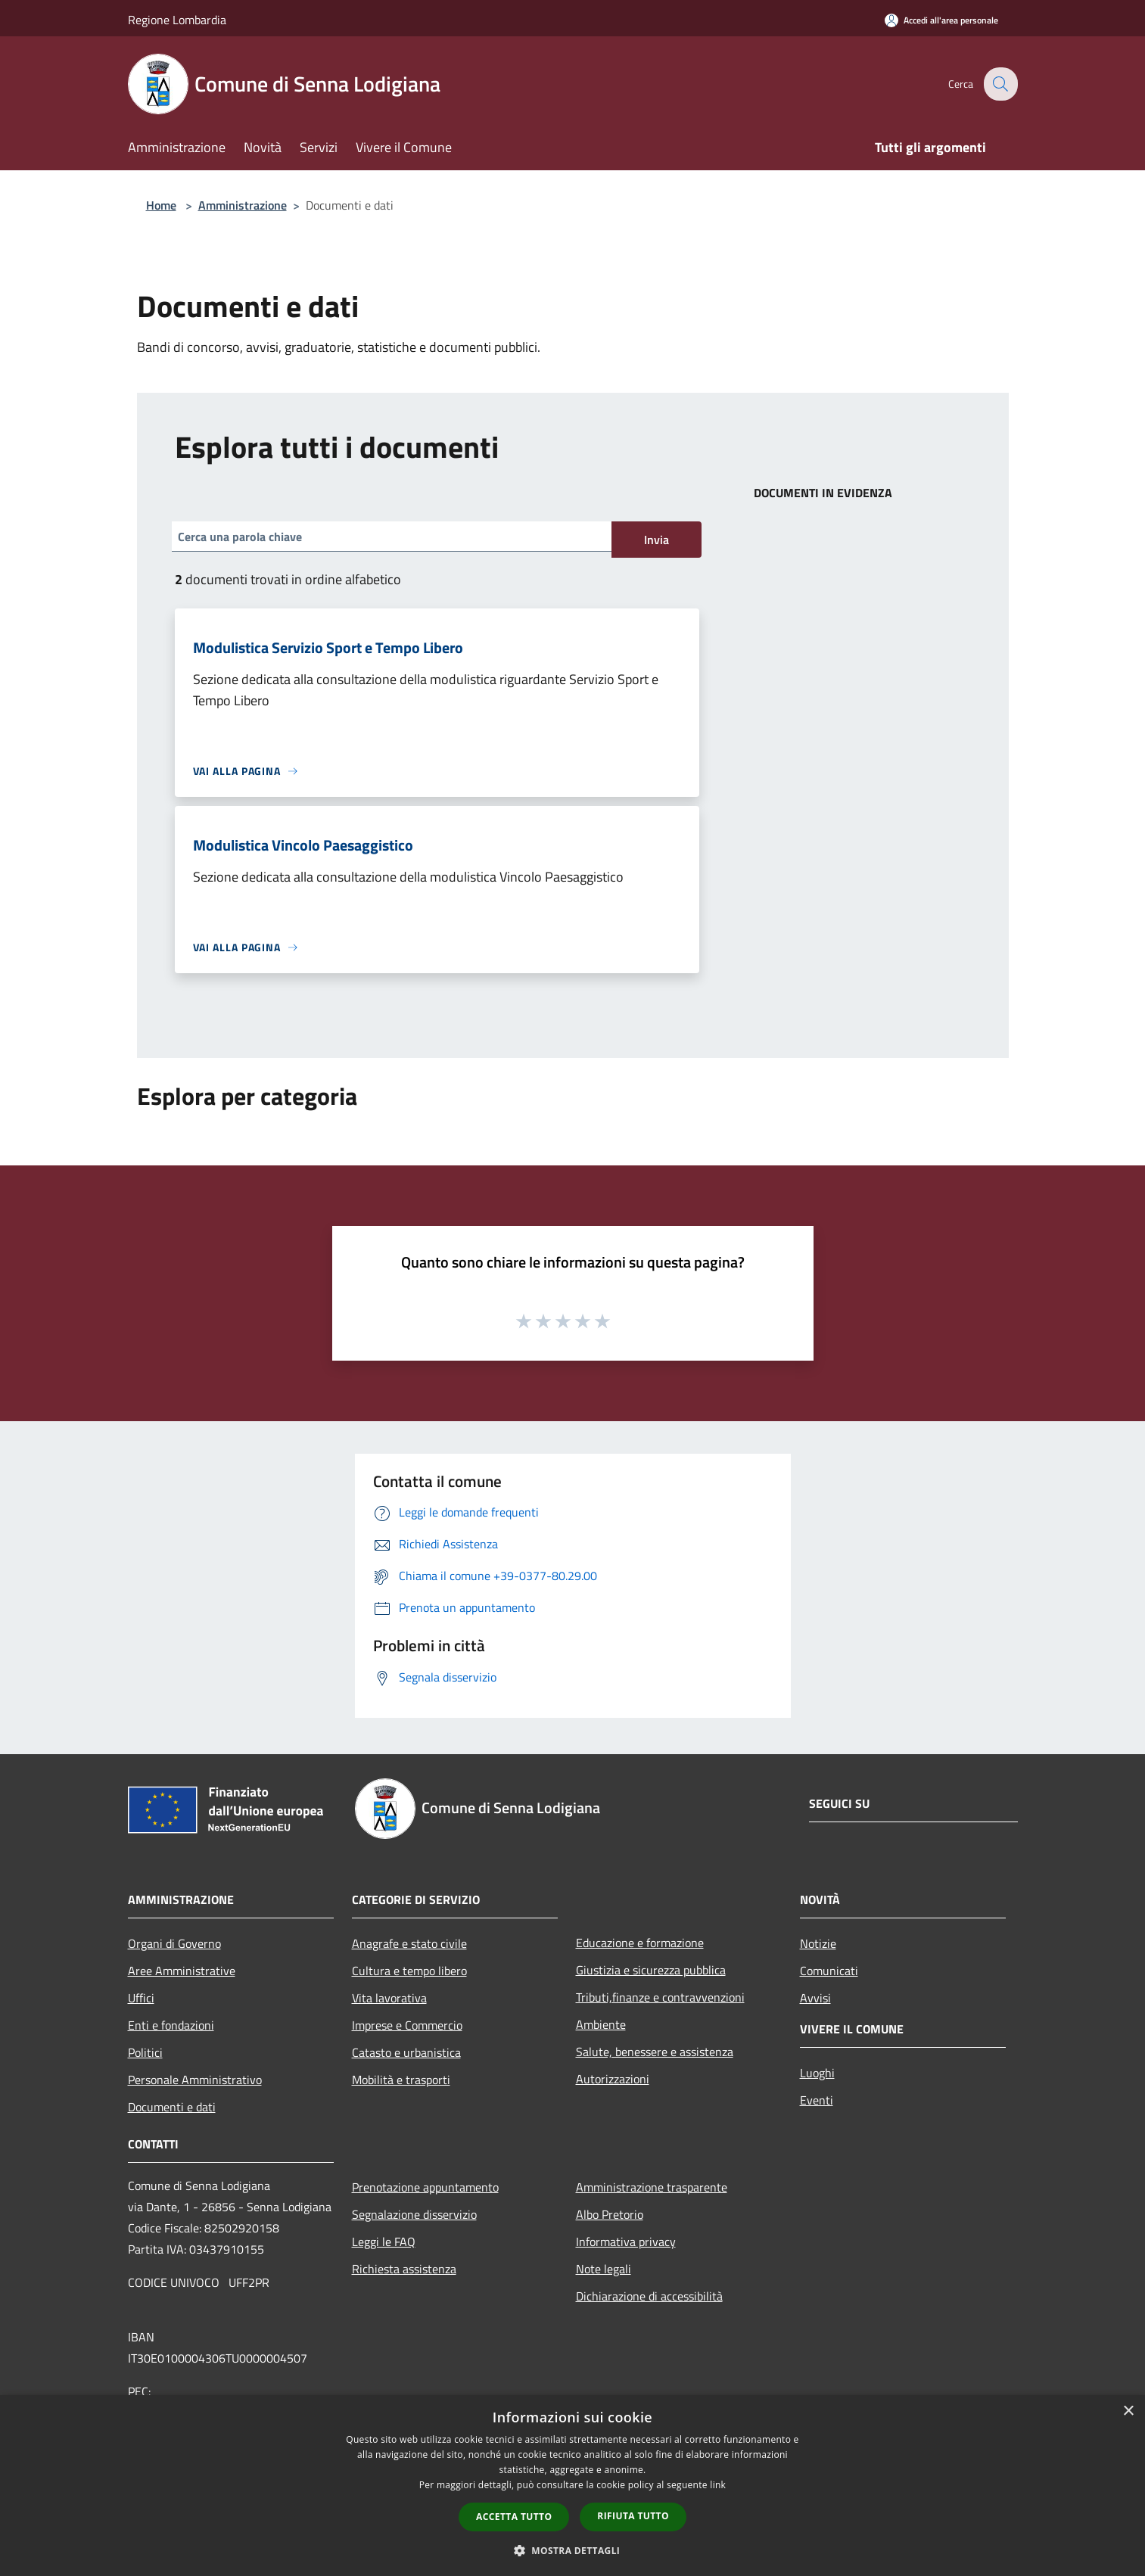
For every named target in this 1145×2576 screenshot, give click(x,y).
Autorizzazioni (612, 2079)
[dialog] (572, 2485)
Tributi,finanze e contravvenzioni (660, 1997)
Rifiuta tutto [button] (633, 2515)
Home (161, 205)
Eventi (816, 2100)
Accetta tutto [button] (514, 2516)
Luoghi (817, 2073)
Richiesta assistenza (404, 2269)
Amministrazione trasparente (651, 2187)
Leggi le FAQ (383, 2241)
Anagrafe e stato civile (409, 1943)
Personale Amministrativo (195, 2079)
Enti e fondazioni (171, 2025)
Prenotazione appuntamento (425, 2187)
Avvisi (815, 1998)
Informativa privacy (626, 2241)
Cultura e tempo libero (409, 1971)
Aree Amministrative (181, 1971)
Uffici (141, 1998)
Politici (145, 2052)
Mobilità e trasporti (401, 2079)
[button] (573, 2550)
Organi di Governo (174, 1943)
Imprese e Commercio (407, 2025)
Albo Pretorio (609, 2214)
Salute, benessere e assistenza (654, 2051)
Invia (656, 539)
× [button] (1128, 2411)
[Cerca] (1000, 84)
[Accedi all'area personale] (941, 20)
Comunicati (829, 1971)
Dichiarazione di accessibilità (649, 2296)
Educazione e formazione (640, 1943)
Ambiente (601, 2024)
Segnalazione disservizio (414, 2214)
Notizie (818, 1943)
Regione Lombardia (177, 20)
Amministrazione (242, 205)
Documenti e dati (172, 2107)
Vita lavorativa (389, 1998)
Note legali (603, 2269)
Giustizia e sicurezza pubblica (651, 1970)
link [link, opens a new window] (718, 2484)
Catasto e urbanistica (406, 2052)
